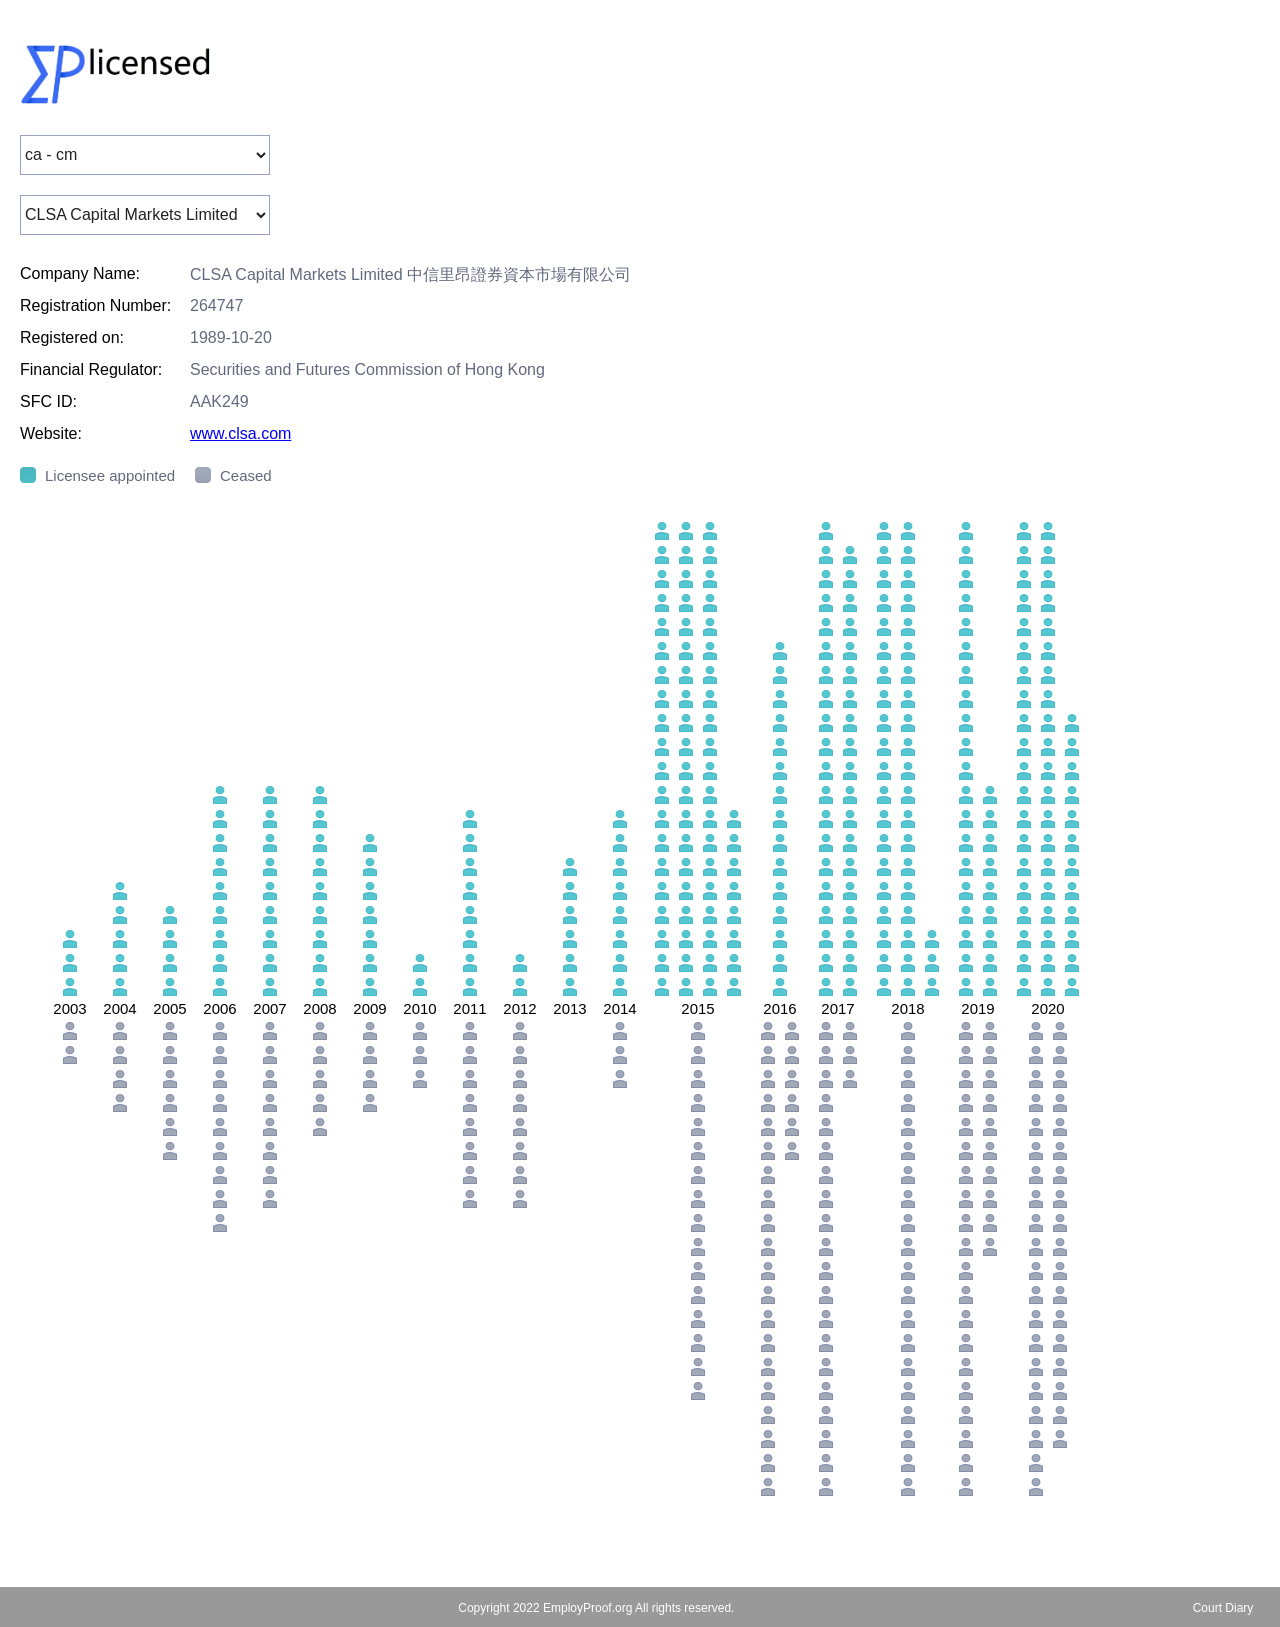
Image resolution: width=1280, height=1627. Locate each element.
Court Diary (1223, 1608)
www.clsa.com (240, 433)
